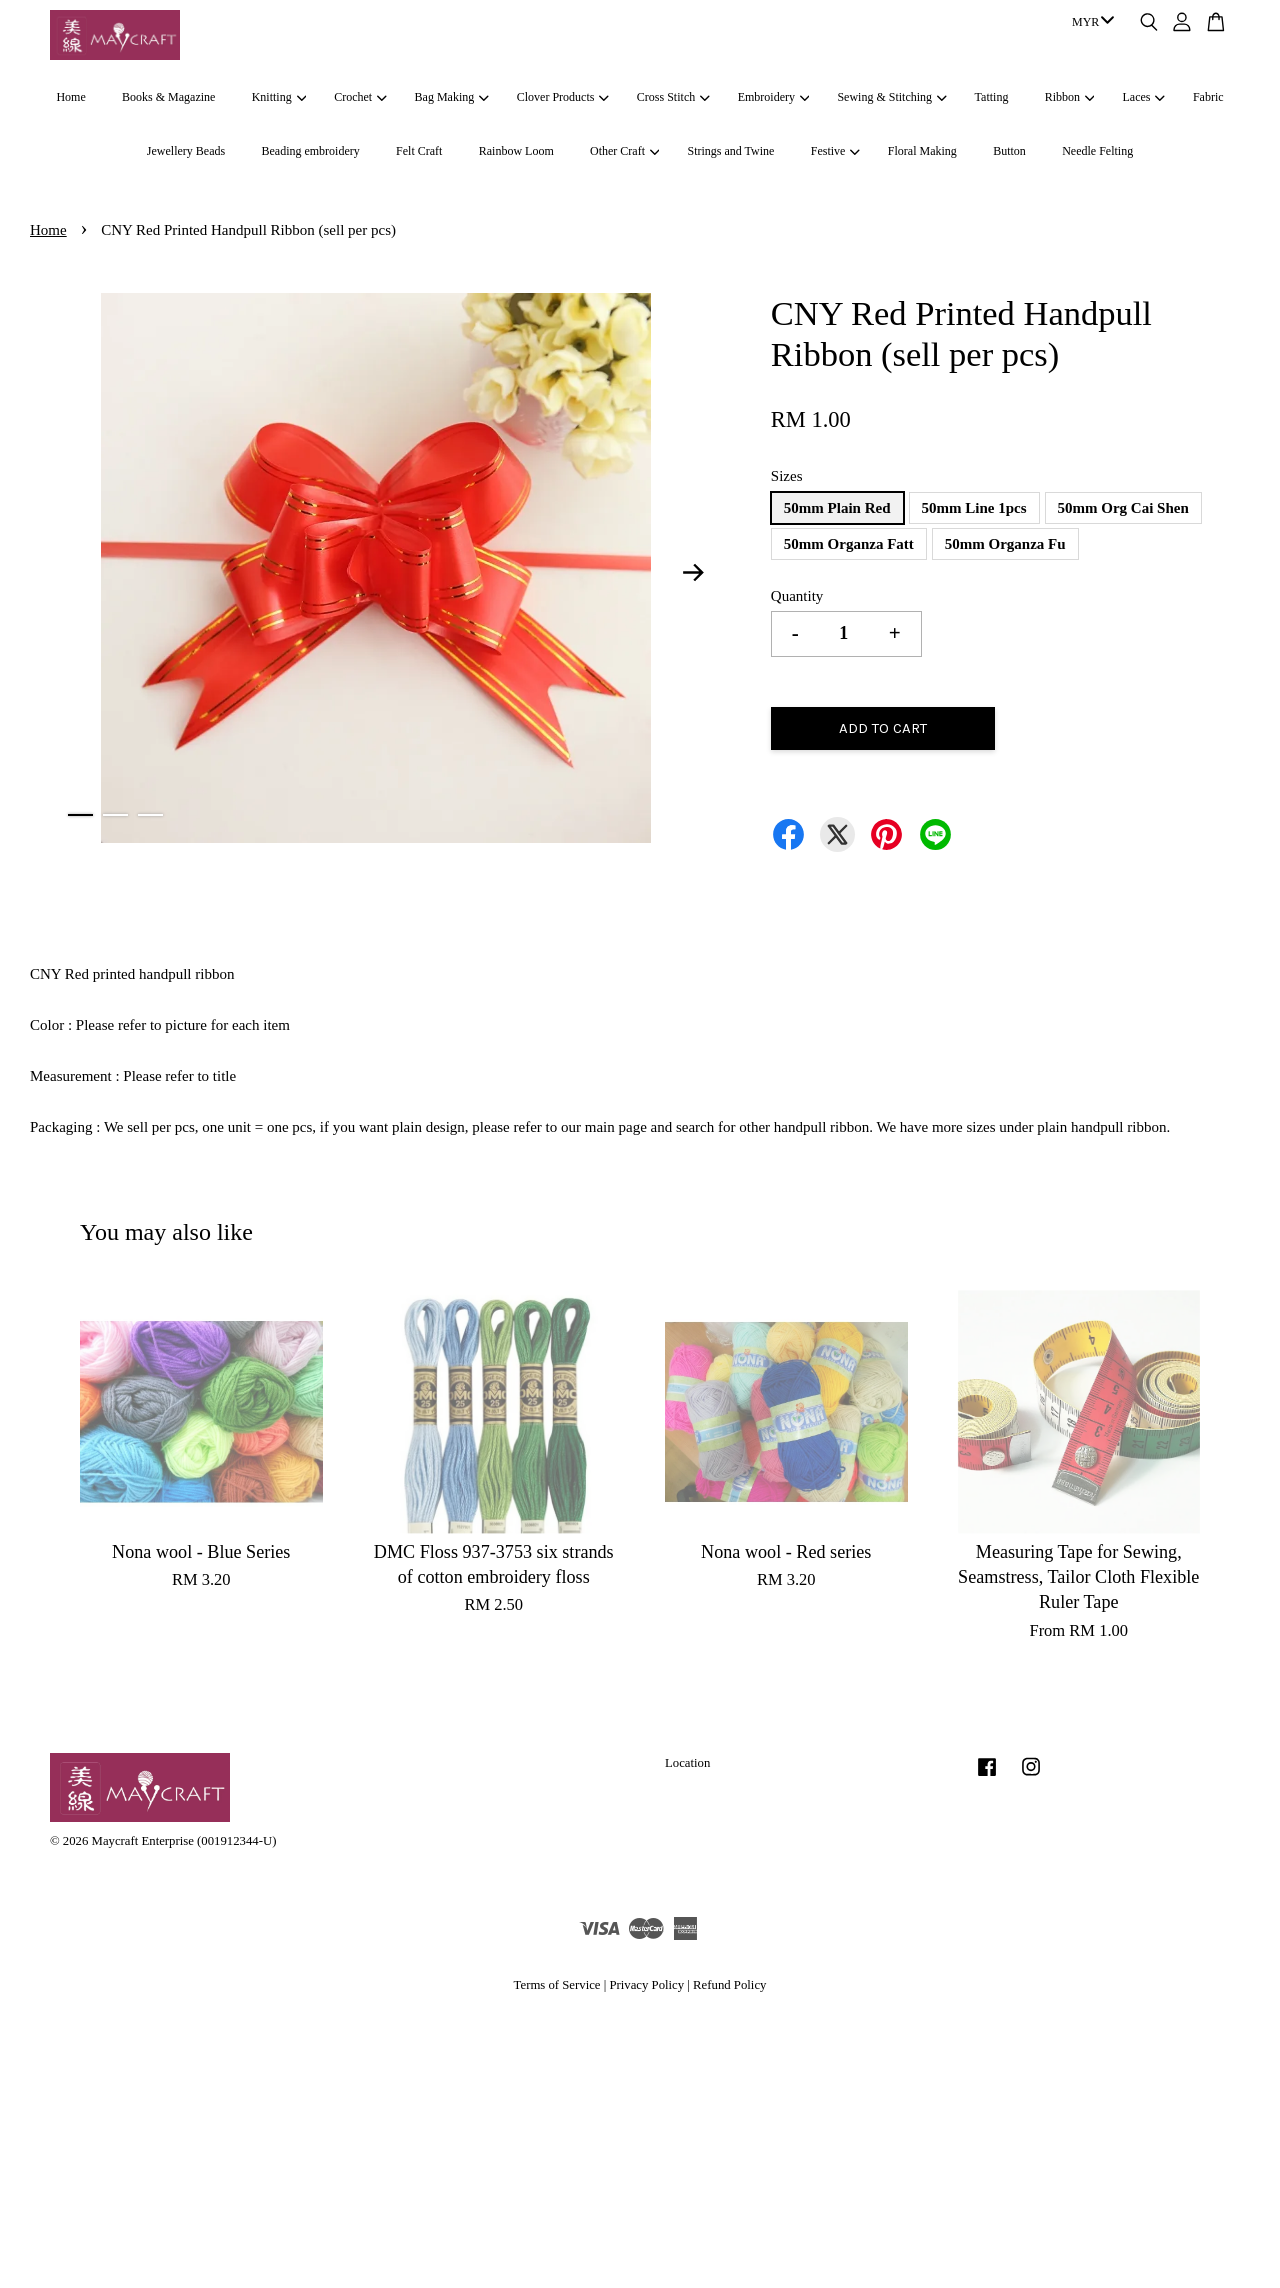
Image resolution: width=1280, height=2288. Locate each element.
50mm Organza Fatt (849, 544)
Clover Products (563, 97)
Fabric (1208, 97)
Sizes (787, 476)
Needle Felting (1097, 151)
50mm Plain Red (837, 508)
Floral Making (922, 151)
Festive (835, 151)
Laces (1144, 97)
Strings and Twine (730, 151)
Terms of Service (557, 1985)
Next (694, 572)
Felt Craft (419, 151)
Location (687, 1763)
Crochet (360, 97)
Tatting (992, 97)
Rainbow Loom (516, 151)
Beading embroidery (310, 151)
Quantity (797, 596)
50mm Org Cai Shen (1123, 508)
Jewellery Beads (186, 151)
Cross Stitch (673, 97)
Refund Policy (729, 1985)
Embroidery (774, 97)
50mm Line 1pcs (974, 508)
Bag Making (452, 97)
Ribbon (1070, 97)
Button (1009, 151)
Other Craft (624, 151)
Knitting (279, 97)
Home (70, 97)
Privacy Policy (646, 1985)
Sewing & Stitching (891, 97)
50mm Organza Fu (1005, 544)
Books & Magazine (168, 97)
